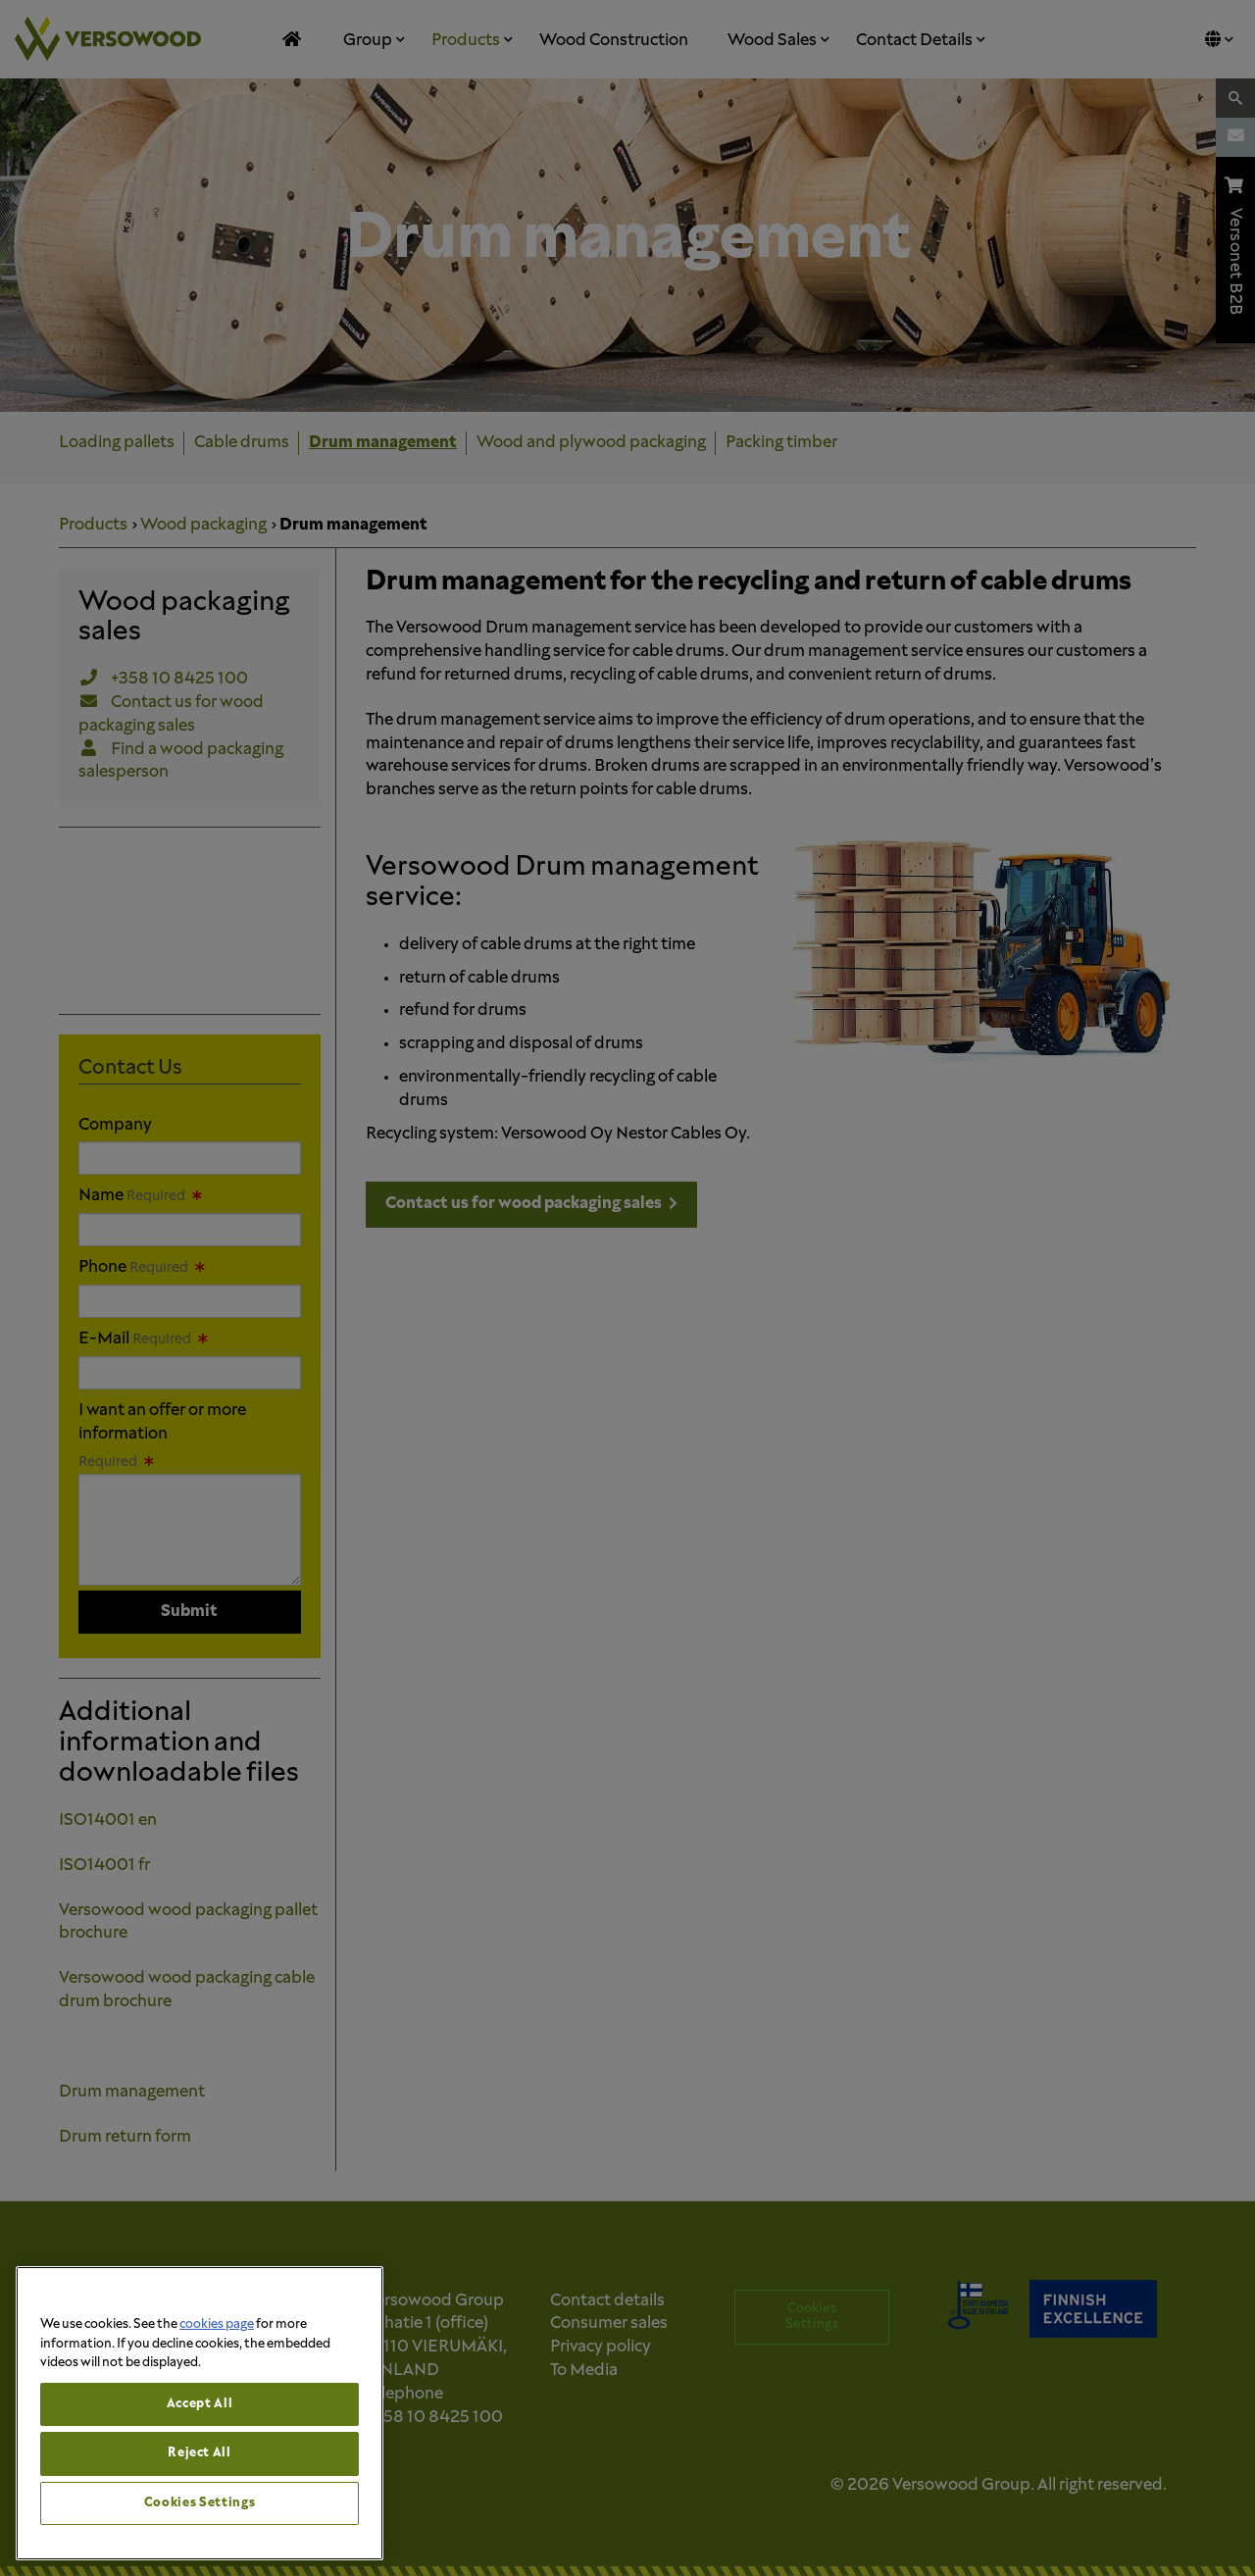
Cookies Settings (200, 2503)
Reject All (199, 2453)
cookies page (216, 2324)
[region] (199, 2413)
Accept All (200, 2404)
